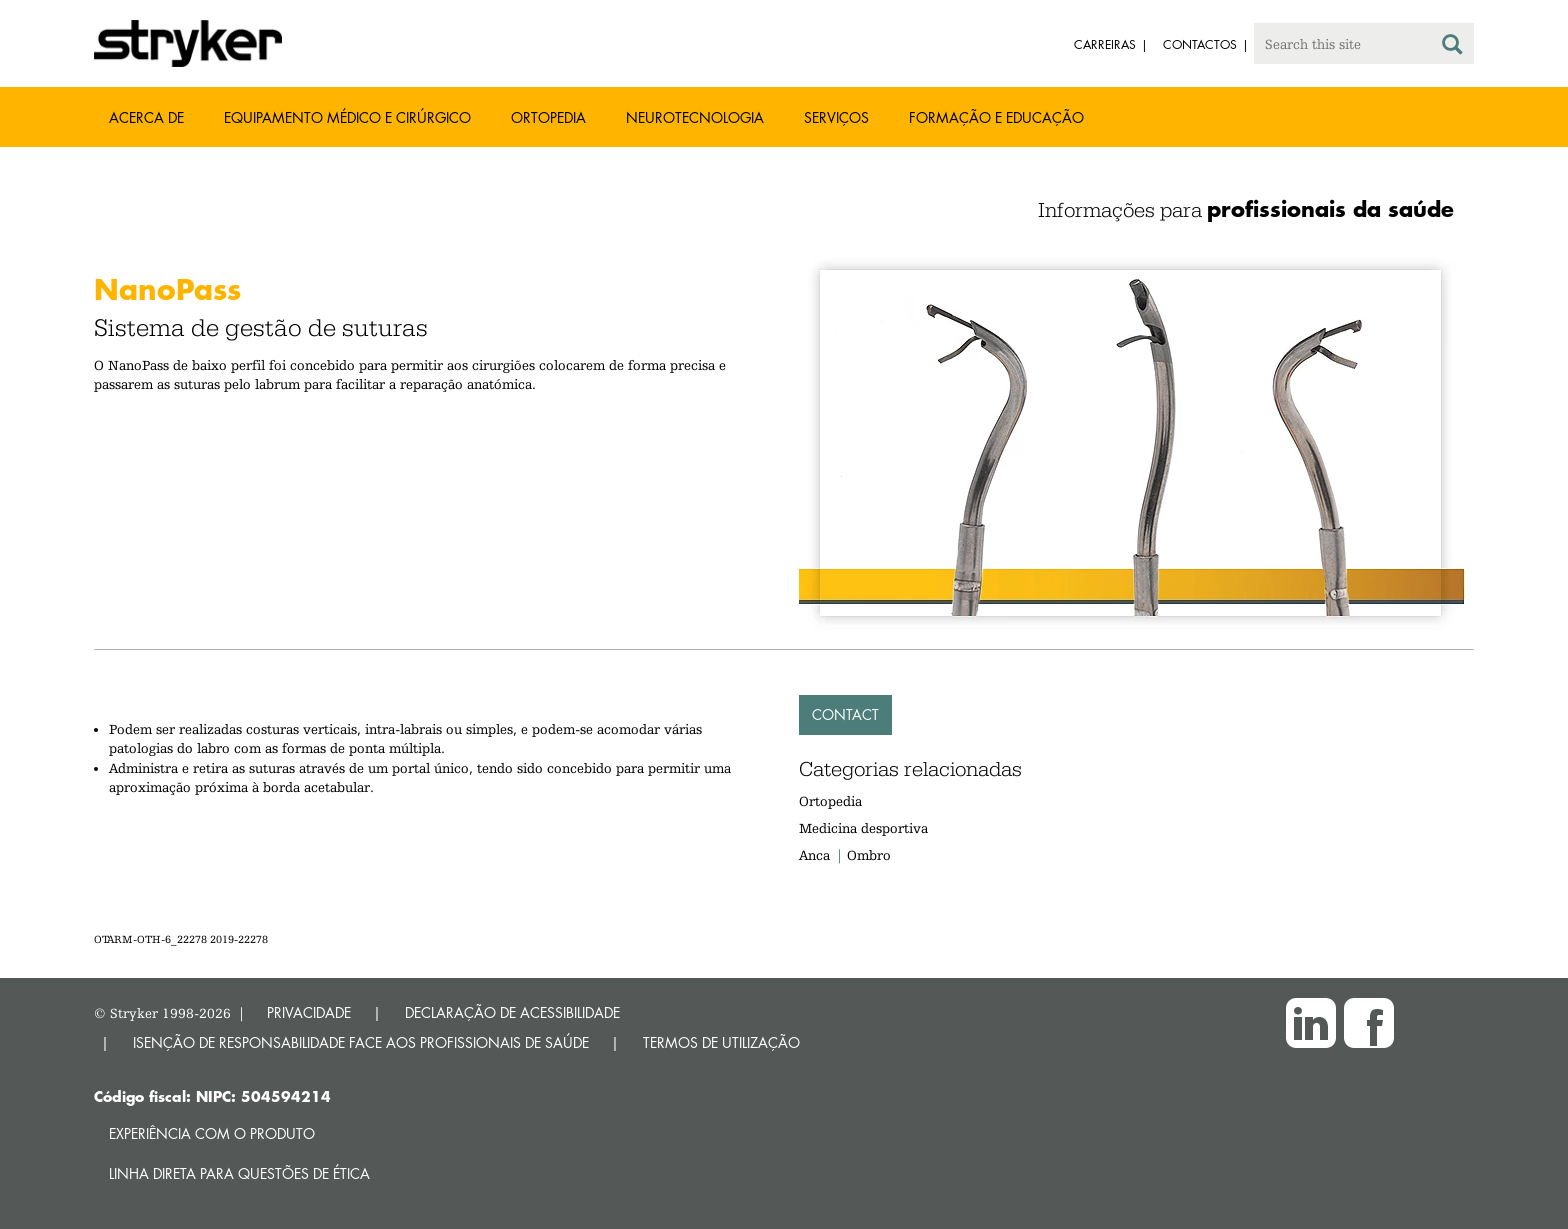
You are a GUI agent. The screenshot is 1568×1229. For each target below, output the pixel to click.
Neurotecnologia (695, 117)
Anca (814, 855)
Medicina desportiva (863, 828)
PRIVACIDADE (309, 1012)
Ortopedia (548, 117)
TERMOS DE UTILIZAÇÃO (721, 1042)
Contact (845, 714)
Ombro (869, 855)
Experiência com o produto (212, 1133)
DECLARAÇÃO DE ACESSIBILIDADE (512, 1012)
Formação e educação (996, 117)
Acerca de (146, 117)
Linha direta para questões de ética (239, 1173)
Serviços (836, 117)
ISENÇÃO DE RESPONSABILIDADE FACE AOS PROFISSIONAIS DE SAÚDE (361, 1042)
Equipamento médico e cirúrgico (347, 117)
